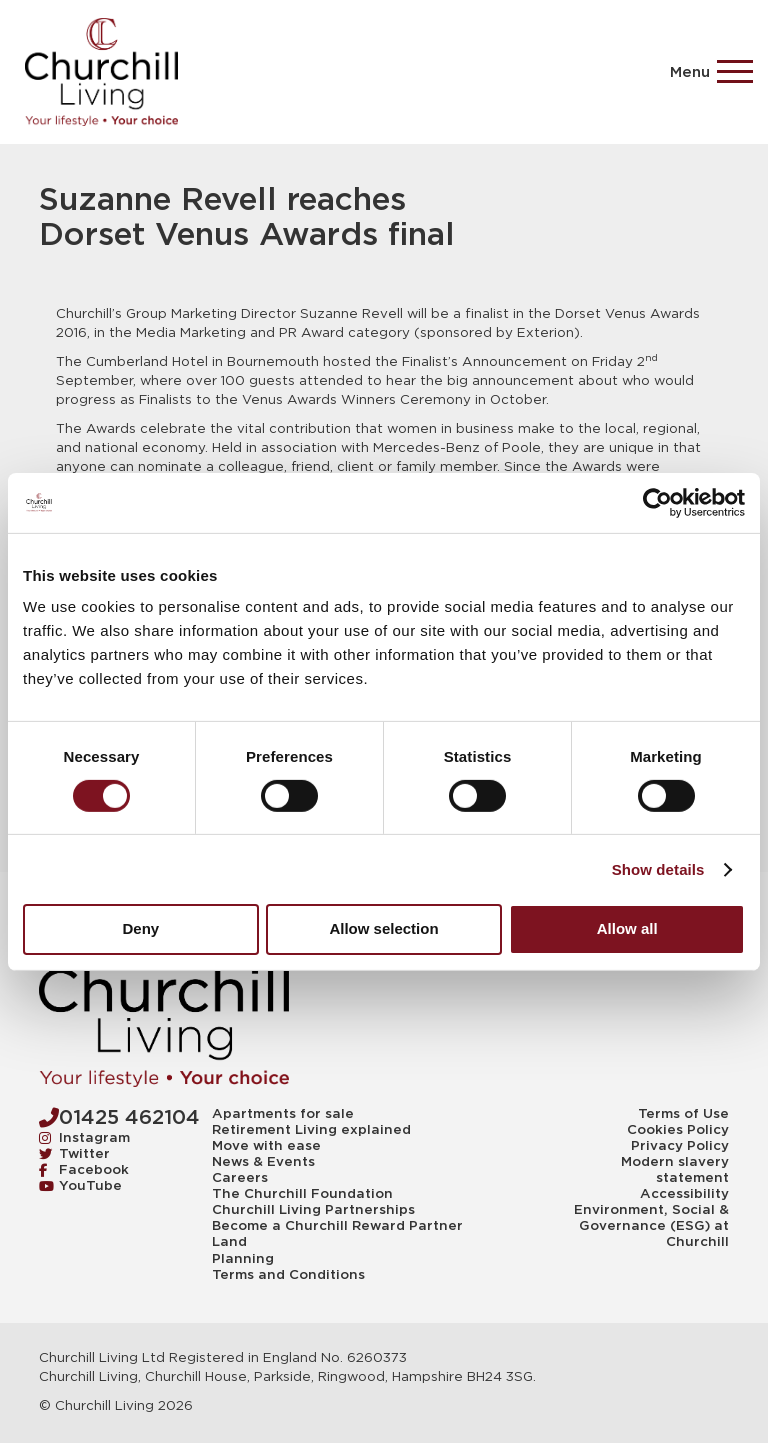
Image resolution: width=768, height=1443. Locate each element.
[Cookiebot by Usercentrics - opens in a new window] (657, 502)
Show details (658, 869)
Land (229, 1242)
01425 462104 (119, 1117)
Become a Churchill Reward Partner (337, 1226)
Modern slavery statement (675, 1170)
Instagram (84, 1137)
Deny (140, 928)
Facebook (84, 1169)
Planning (243, 1259)
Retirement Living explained (311, 1130)
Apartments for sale (283, 1114)
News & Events (263, 1162)
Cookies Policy (678, 1130)
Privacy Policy (680, 1146)
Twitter (74, 1153)
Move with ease (266, 1146)
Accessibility (684, 1194)
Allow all (627, 928)
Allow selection (383, 928)
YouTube (80, 1185)
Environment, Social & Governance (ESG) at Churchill (651, 1226)
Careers (240, 1178)
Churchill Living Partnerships (313, 1210)
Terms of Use (683, 1114)
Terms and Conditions (288, 1275)
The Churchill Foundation (302, 1194)
